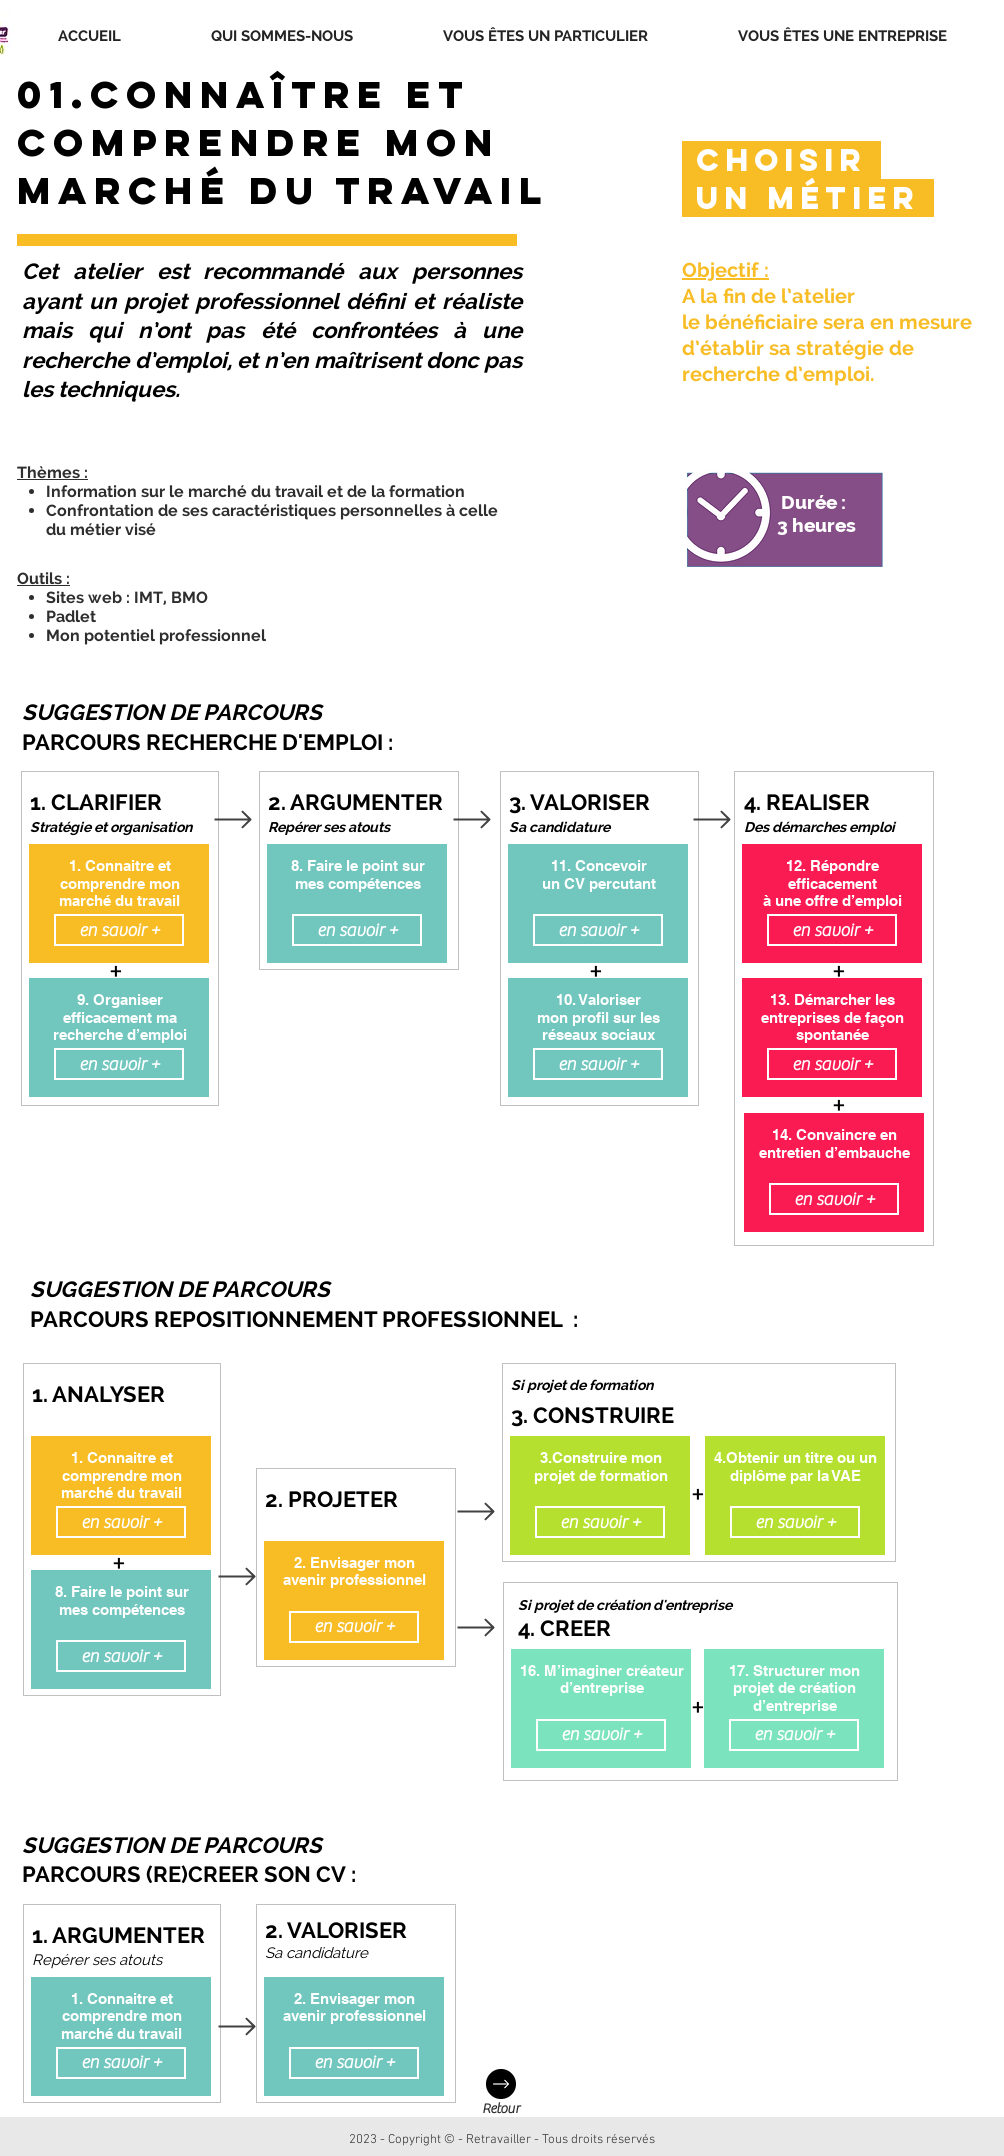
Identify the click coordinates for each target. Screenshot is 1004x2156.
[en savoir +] (119, 930)
